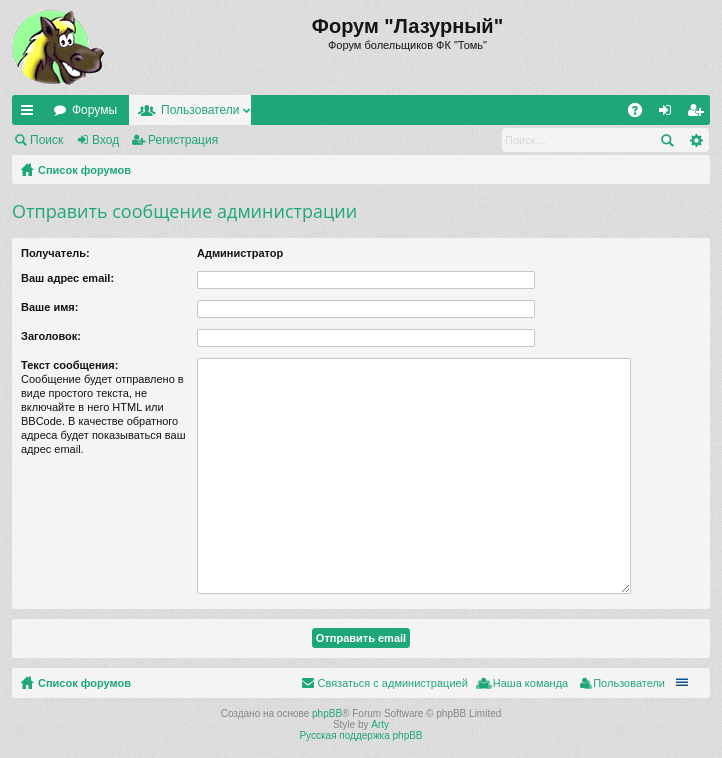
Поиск (46, 140)
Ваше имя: (49, 307)
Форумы (94, 110)
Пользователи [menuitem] (629, 683)
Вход (105, 140)
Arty (380, 724)
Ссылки (31, 114)
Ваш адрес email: (67, 278)
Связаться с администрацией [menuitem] (392, 683)
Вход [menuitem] (669, 114)
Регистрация (183, 140)
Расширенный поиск (695, 140)
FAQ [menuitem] (641, 114)
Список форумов (84, 170)
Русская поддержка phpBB (360, 735)
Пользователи (200, 110)
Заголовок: (51, 336)
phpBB (327, 713)
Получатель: (55, 253)
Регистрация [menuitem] (699, 114)
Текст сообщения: (69, 365)
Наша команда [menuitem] (530, 683)
